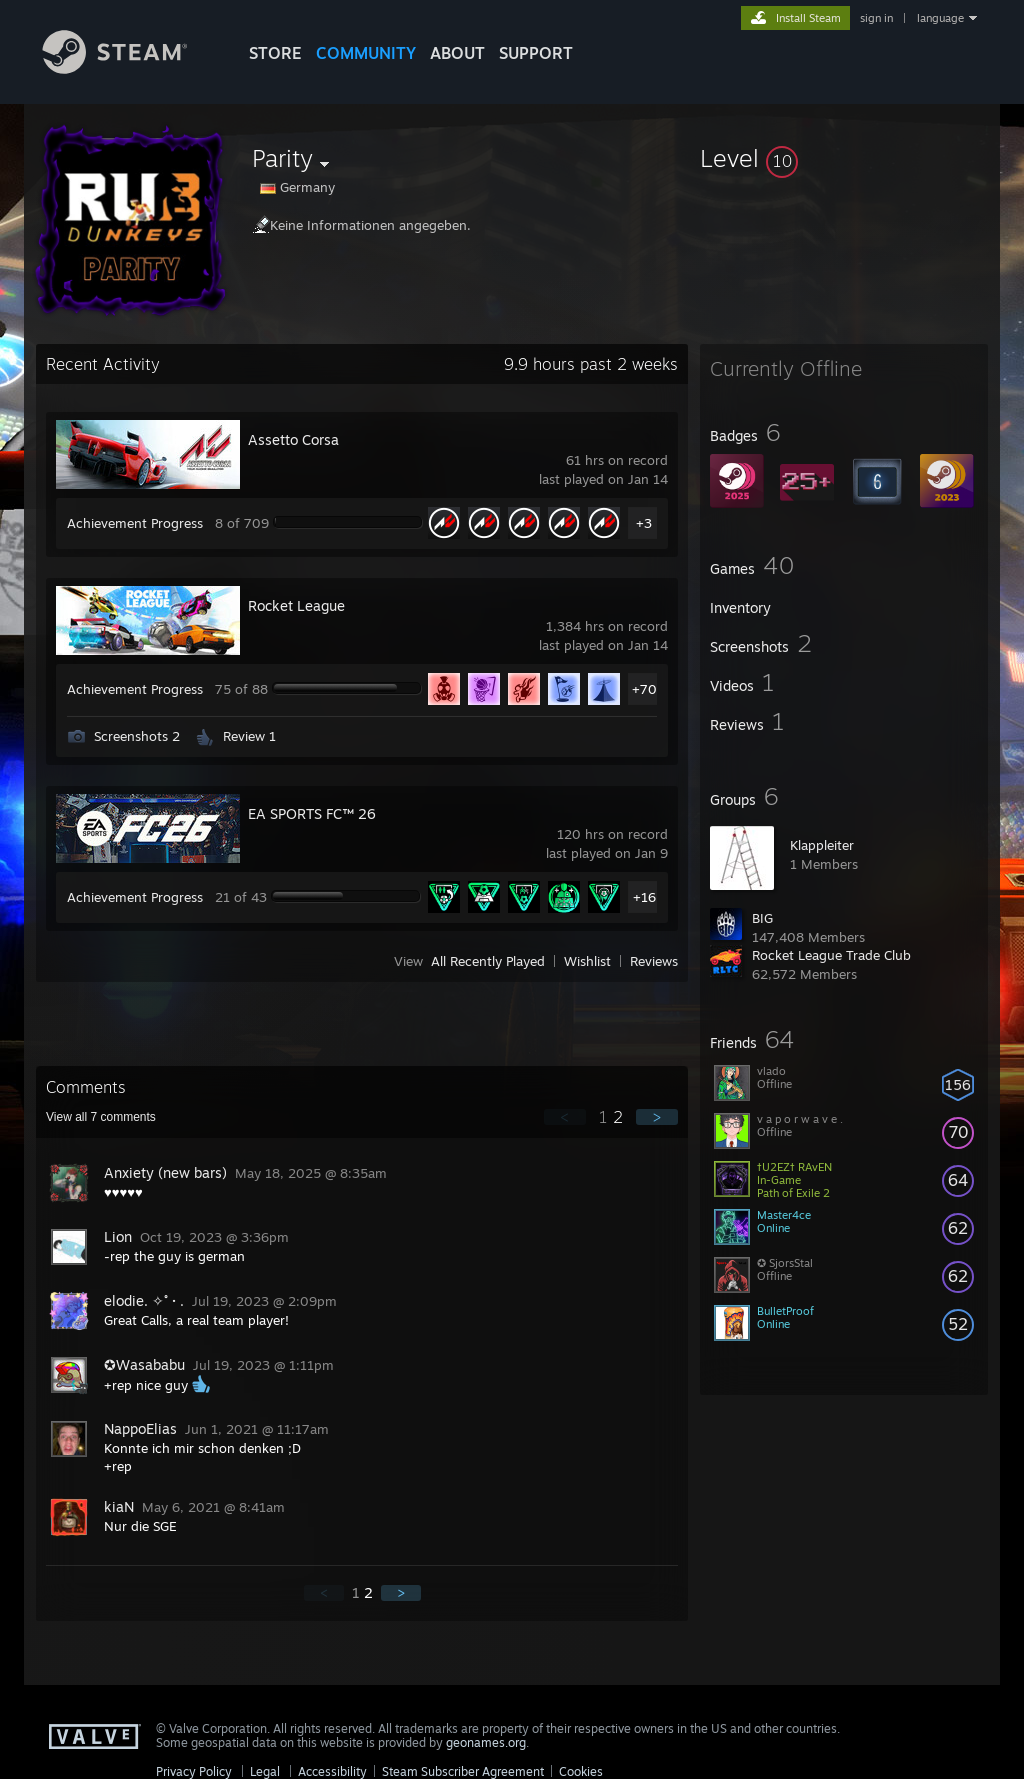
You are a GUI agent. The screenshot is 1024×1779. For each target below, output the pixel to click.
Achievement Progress (135, 523)
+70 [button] (644, 689)
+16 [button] (644, 897)
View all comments (101, 1117)
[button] (844, 158)
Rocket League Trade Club (831, 955)
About (457, 53)
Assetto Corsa (293, 439)
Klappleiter (822, 845)
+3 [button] (644, 523)
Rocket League (296, 605)
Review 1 (249, 736)
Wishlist (587, 961)
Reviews (654, 961)
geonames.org (486, 1742)
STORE (275, 53)
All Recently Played (488, 961)
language (940, 18)
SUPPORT (536, 53)
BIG (762, 918)
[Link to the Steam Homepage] (130, 68)
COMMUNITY (366, 53)
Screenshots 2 (137, 736)
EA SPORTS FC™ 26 (312, 813)
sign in (876, 18)
